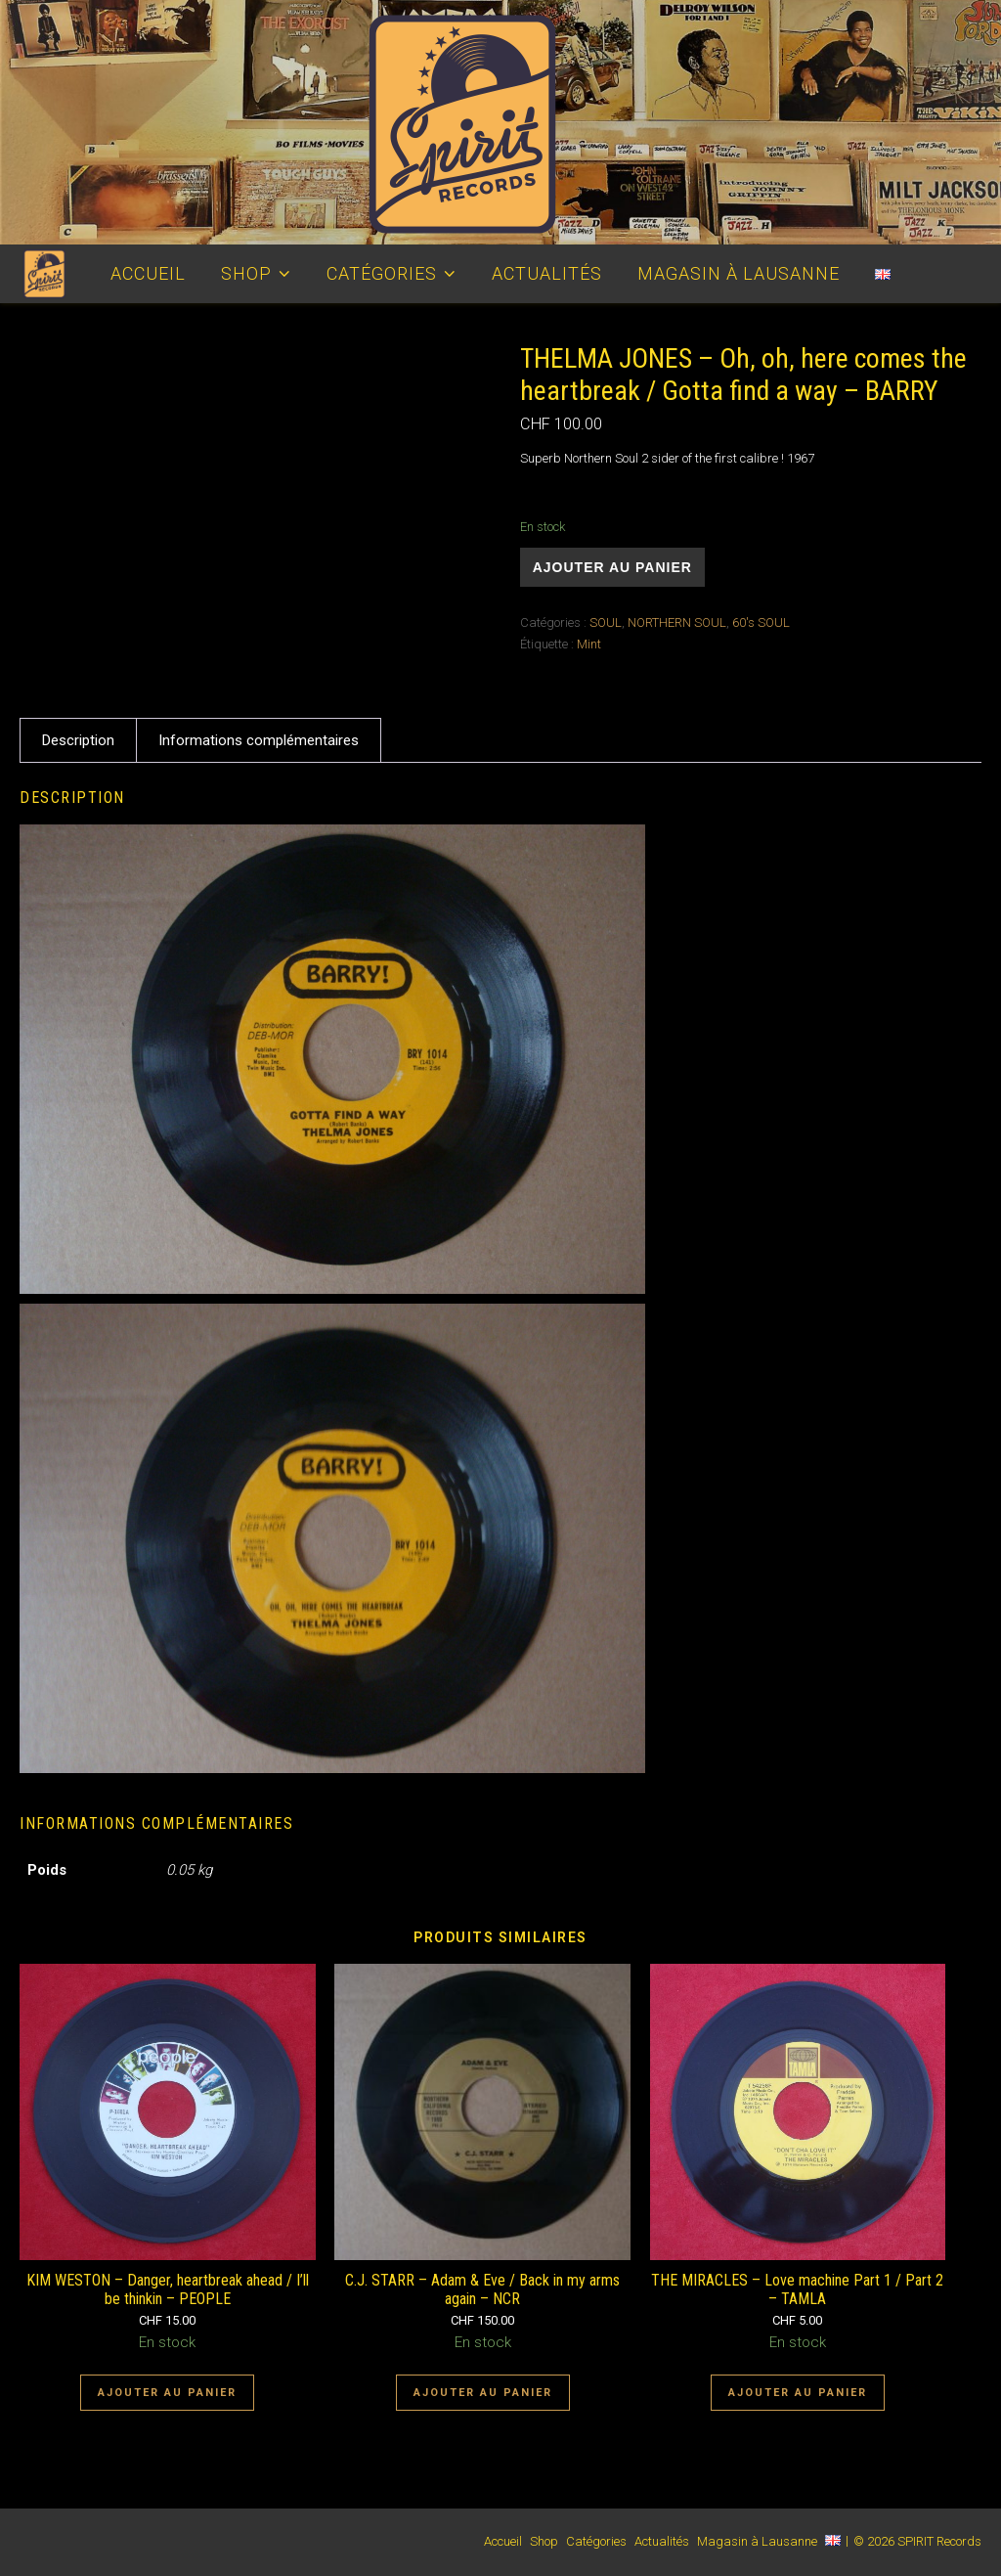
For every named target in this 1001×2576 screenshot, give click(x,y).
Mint (589, 644)
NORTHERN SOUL (677, 622)
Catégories (381, 273)
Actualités (547, 273)
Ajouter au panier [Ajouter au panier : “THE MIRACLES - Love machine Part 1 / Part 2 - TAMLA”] (797, 2392)
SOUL (605, 622)
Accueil (148, 273)
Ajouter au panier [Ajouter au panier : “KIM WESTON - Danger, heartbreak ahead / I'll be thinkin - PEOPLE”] (167, 2392)
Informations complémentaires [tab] (258, 740)
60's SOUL (761, 622)
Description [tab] (78, 740)
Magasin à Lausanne (738, 273)
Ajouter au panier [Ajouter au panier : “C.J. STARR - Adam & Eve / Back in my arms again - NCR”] (482, 2392)
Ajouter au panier (612, 567)
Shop (246, 273)
